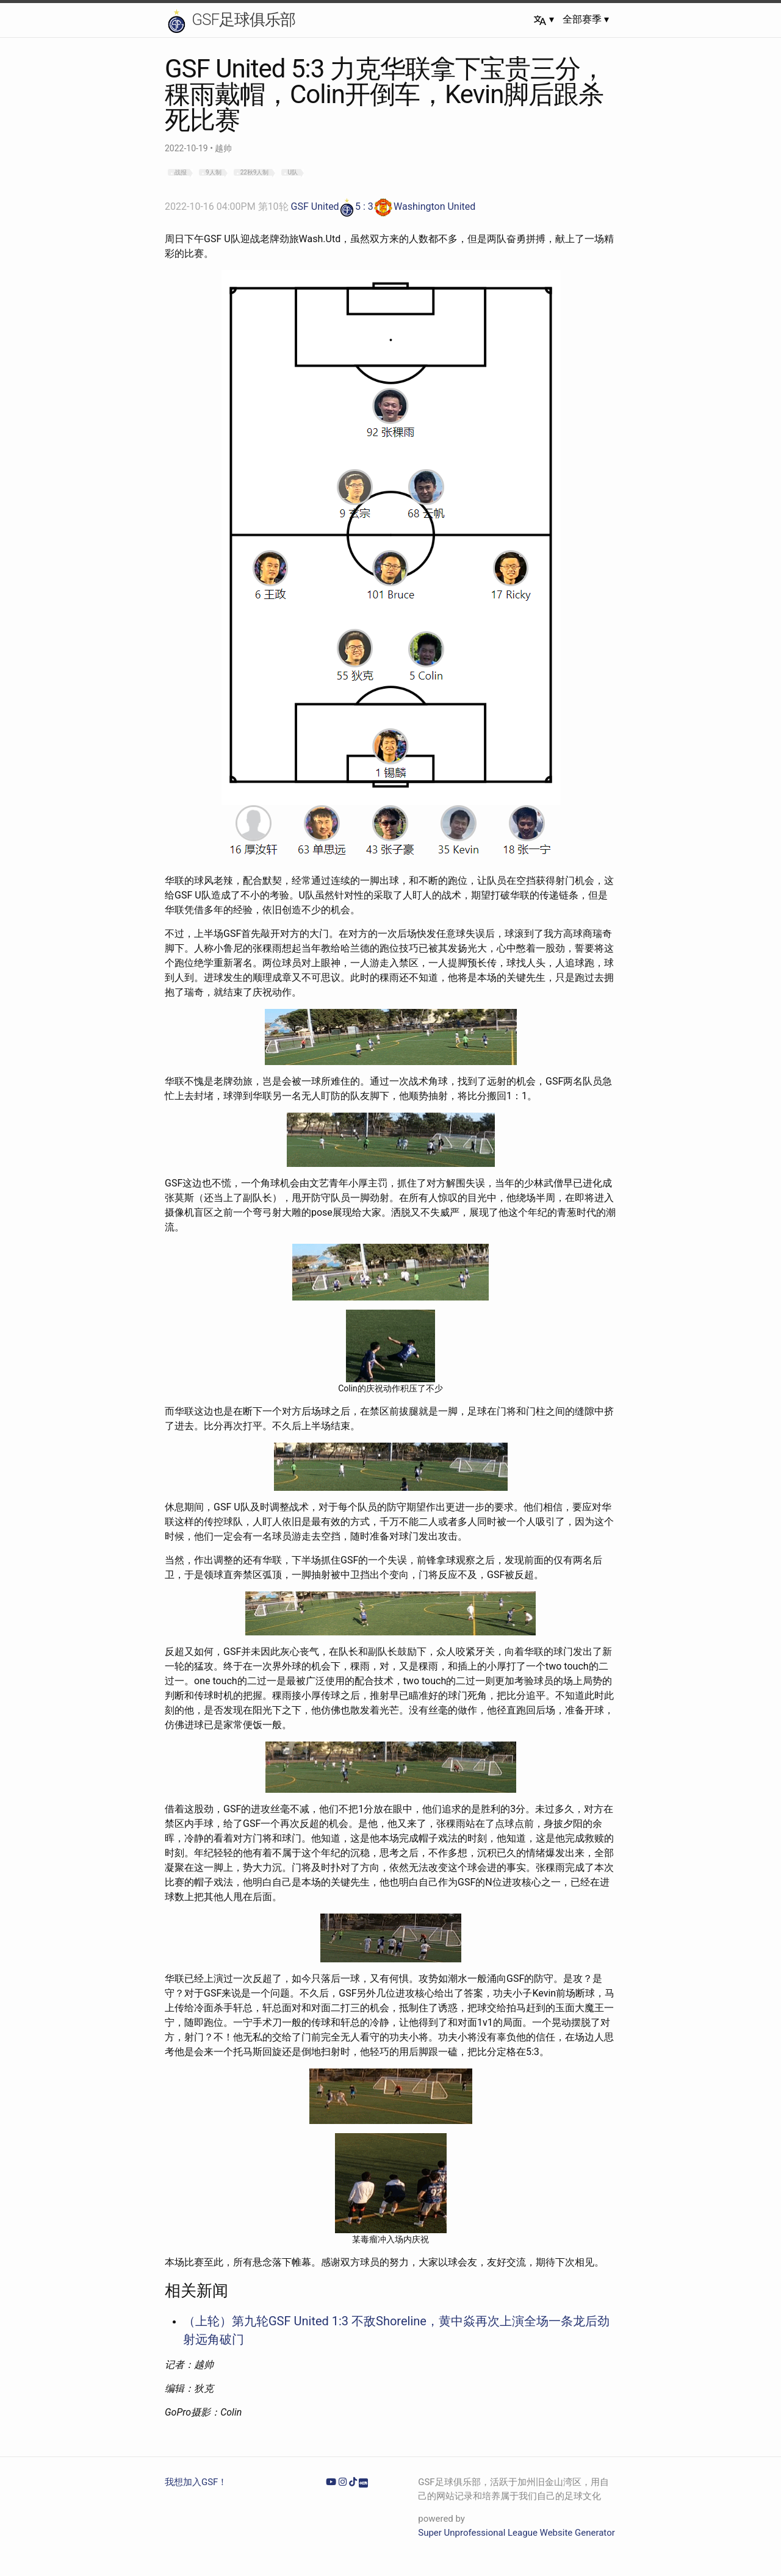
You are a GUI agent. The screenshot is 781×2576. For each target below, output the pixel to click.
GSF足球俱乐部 (230, 21)
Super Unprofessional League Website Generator (516, 2532)
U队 (293, 172)
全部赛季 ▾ (586, 19)
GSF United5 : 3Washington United (320, 206)
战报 (181, 172)
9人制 (213, 172)
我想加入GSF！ (196, 2482)
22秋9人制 (254, 172)
